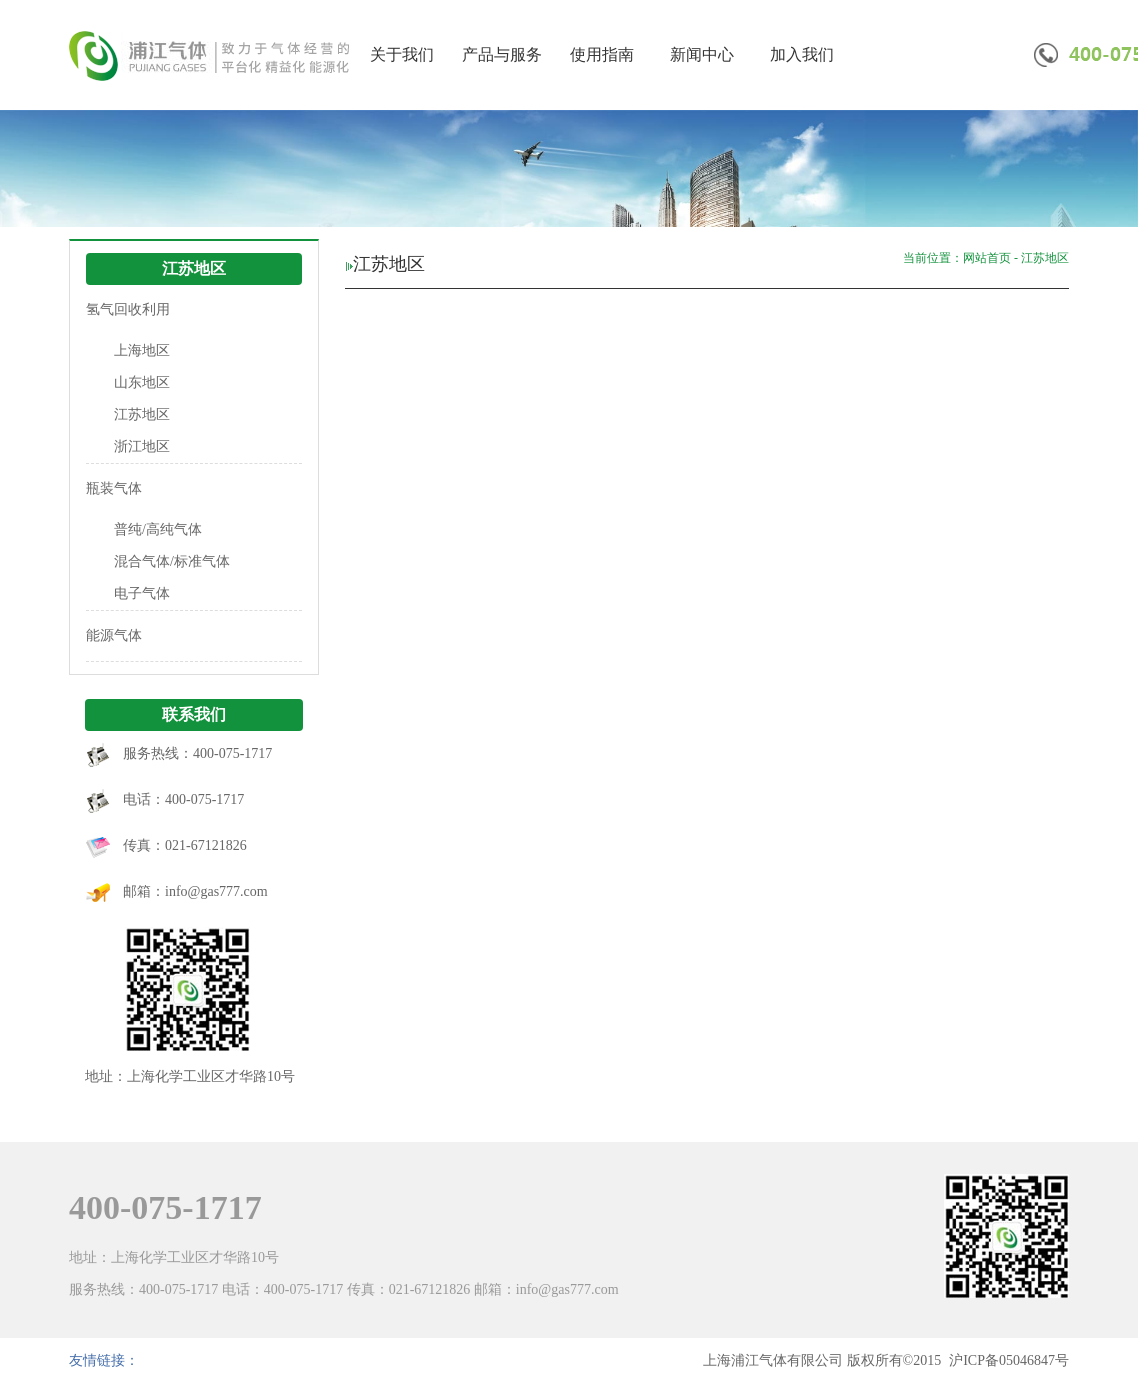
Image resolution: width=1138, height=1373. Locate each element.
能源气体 (114, 635)
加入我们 (802, 54)
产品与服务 (502, 54)
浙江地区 (142, 446)
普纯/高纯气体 (158, 529)
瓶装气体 (114, 488)
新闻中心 (702, 54)
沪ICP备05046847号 (1009, 1360)
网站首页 (987, 258)
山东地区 (142, 382)
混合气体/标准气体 (172, 561)
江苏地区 (142, 414)
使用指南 (602, 54)
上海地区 (142, 350)
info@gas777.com (216, 891)
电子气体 (142, 593)
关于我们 (402, 54)
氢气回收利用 (128, 309)
